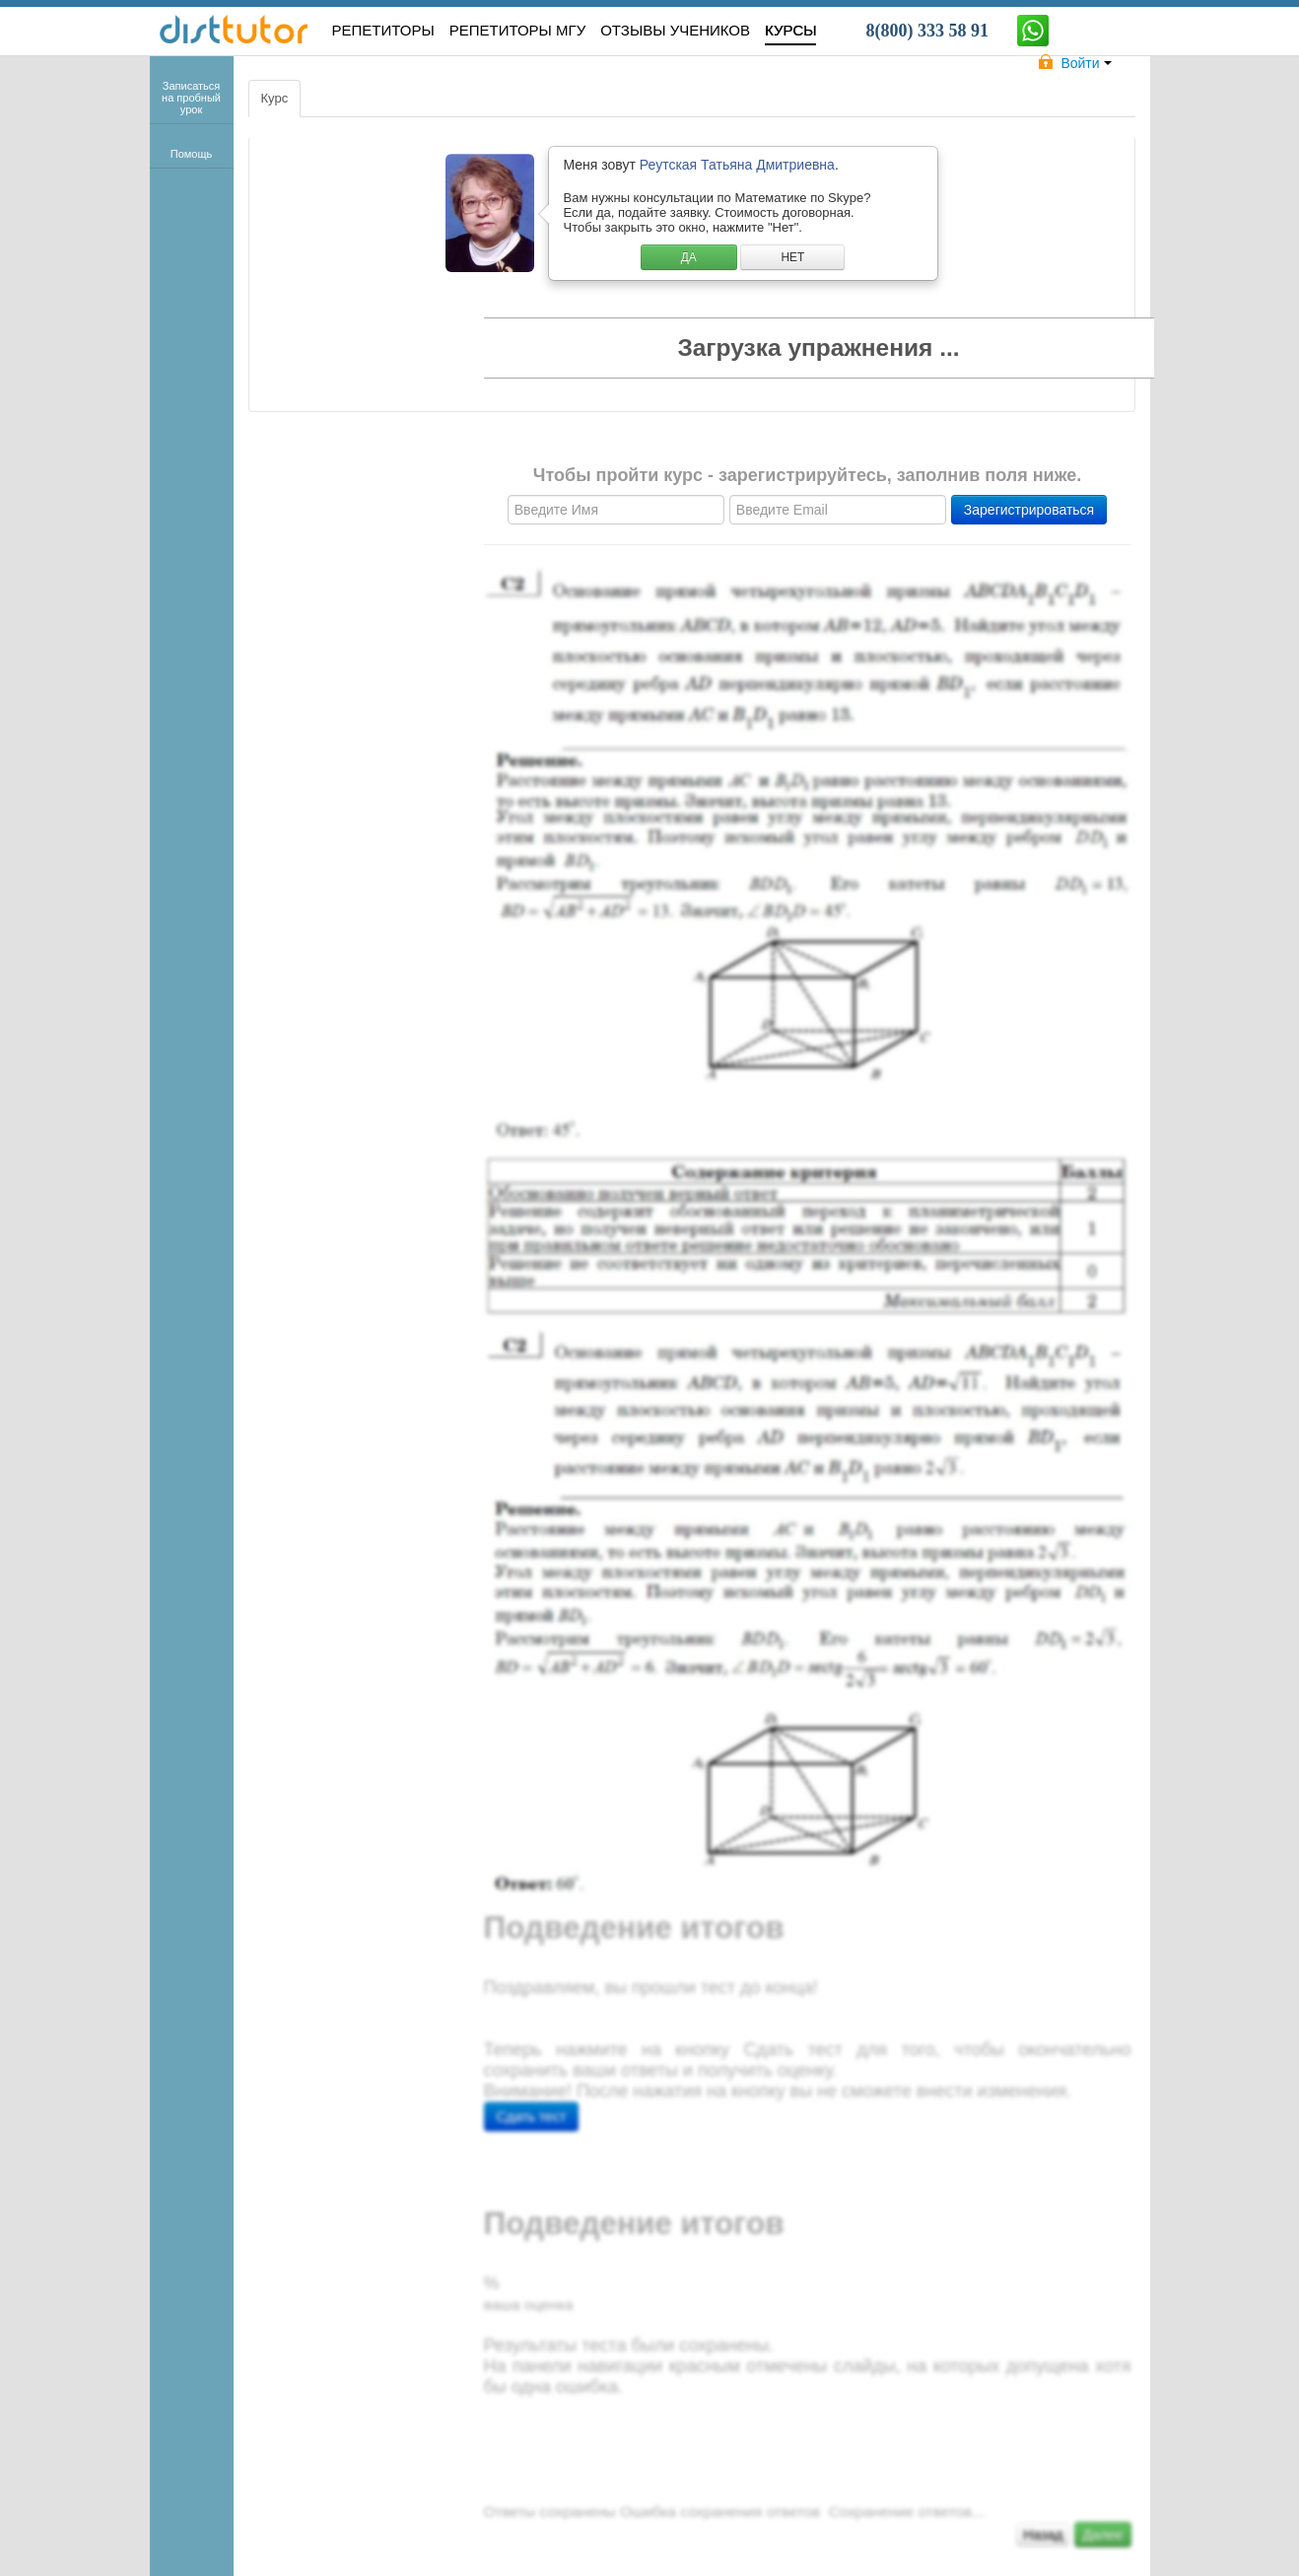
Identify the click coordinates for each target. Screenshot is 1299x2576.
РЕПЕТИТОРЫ (383, 30)
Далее (1102, 2534)
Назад (1042, 2534)
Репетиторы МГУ (517, 30)
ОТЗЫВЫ (675, 30)
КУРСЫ (790, 30)
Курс (275, 98)
